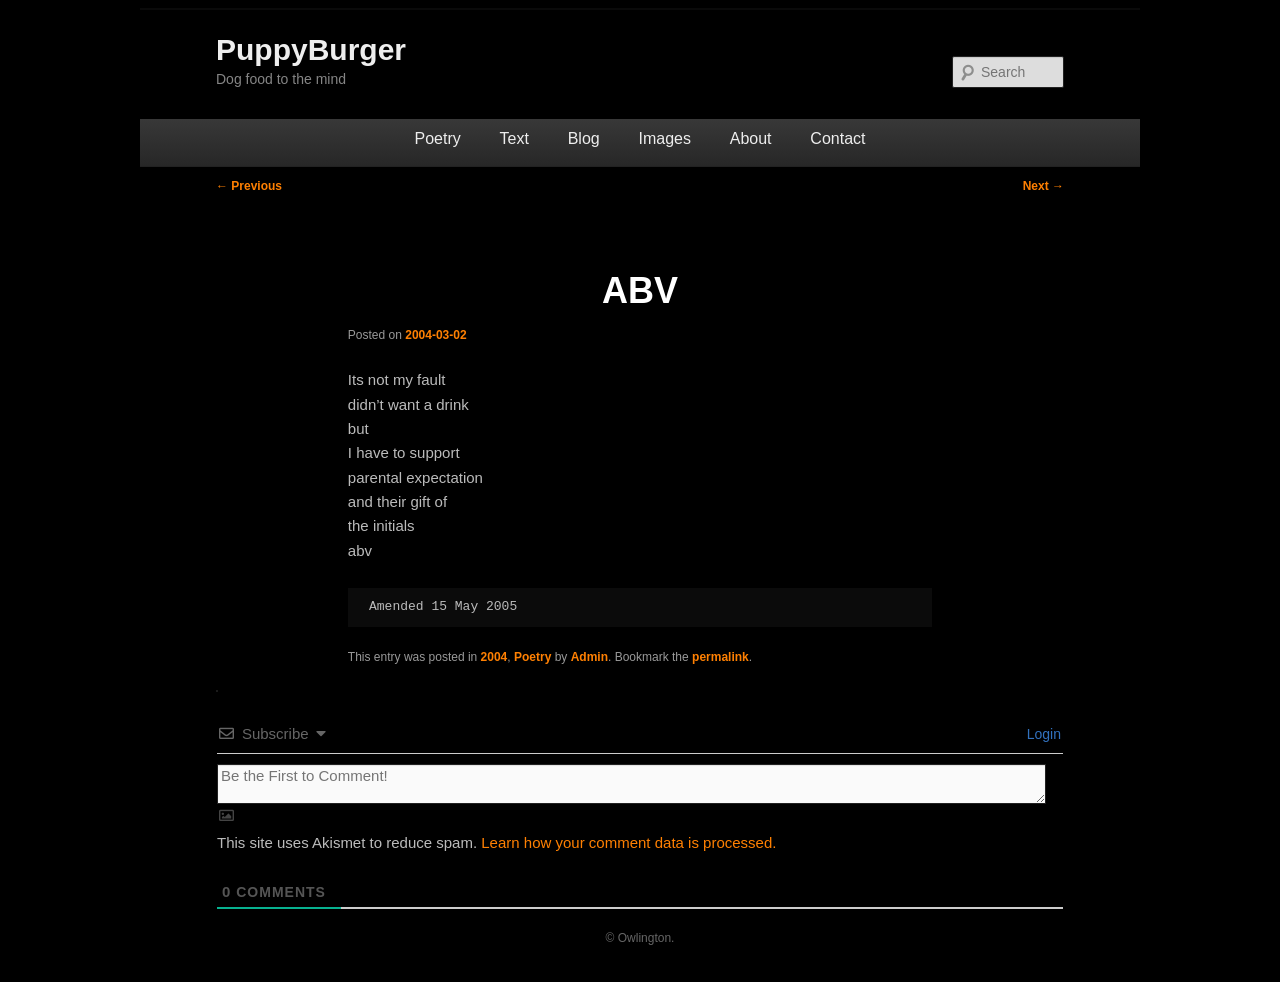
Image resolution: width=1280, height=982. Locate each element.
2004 (494, 657)
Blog (584, 138)
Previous (249, 186)
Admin (589, 657)
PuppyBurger (311, 49)
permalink (720, 657)
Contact (837, 138)
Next (1043, 186)
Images (664, 138)
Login (1042, 734)
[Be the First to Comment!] (631, 784)
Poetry (438, 138)
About (751, 138)
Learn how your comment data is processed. (628, 842)
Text (514, 138)
